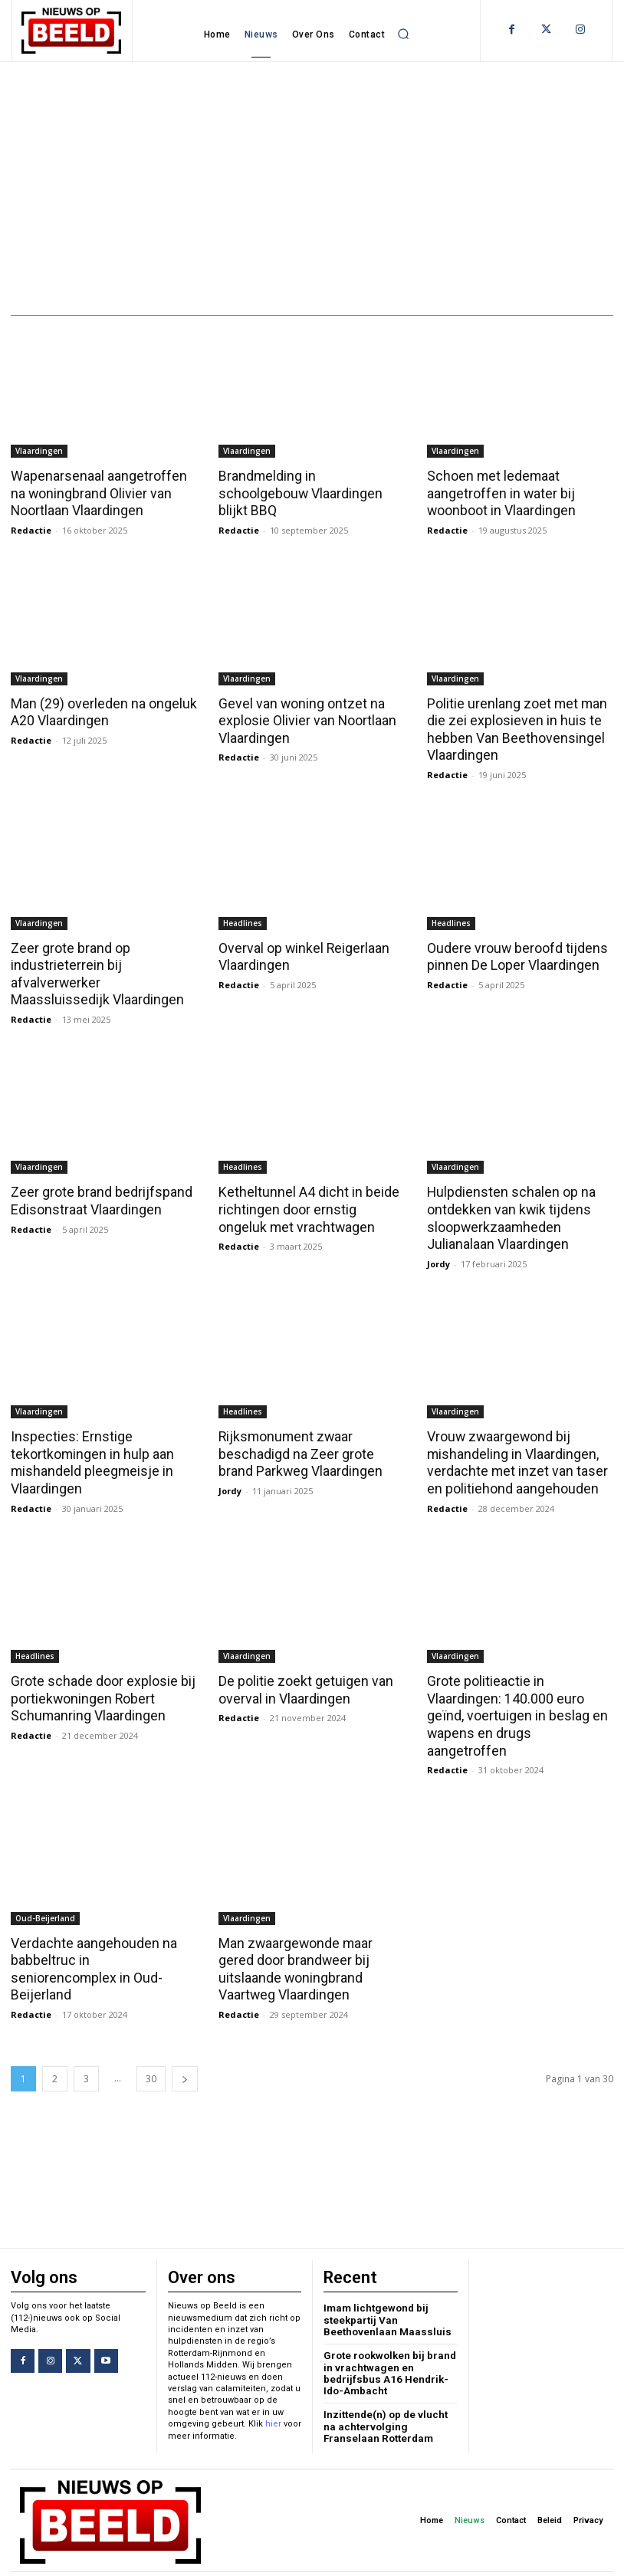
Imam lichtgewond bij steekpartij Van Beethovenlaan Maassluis (383, 2290)
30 (151, 2049)
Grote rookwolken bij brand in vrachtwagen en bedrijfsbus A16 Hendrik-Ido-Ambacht (387, 2341)
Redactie (31, 528)
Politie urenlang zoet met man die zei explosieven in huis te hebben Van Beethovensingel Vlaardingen (513, 728)
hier (273, 2395)
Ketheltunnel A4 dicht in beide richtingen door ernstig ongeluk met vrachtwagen (308, 1204)
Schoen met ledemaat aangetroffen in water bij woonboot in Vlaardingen (499, 493)
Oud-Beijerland (45, 1890)
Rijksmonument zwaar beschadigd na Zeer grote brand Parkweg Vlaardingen (310, 1447)
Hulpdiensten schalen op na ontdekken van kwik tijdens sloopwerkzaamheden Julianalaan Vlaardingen (505, 1213)
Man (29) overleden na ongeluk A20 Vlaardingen (99, 711)
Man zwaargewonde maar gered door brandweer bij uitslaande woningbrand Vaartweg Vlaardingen (311, 1941)
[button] (403, 34)
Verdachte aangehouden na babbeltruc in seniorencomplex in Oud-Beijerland (98, 1932)
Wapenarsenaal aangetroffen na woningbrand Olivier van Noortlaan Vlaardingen (103, 493)
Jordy (438, 1257)
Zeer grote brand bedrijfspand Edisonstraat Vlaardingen (98, 1196)
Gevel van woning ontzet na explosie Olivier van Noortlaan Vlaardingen (303, 719)
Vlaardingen (39, 450)
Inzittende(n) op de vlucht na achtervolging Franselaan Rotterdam (389, 2393)
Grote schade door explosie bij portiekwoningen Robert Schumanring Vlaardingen (99, 1689)
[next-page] (185, 2049)
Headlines (242, 919)
